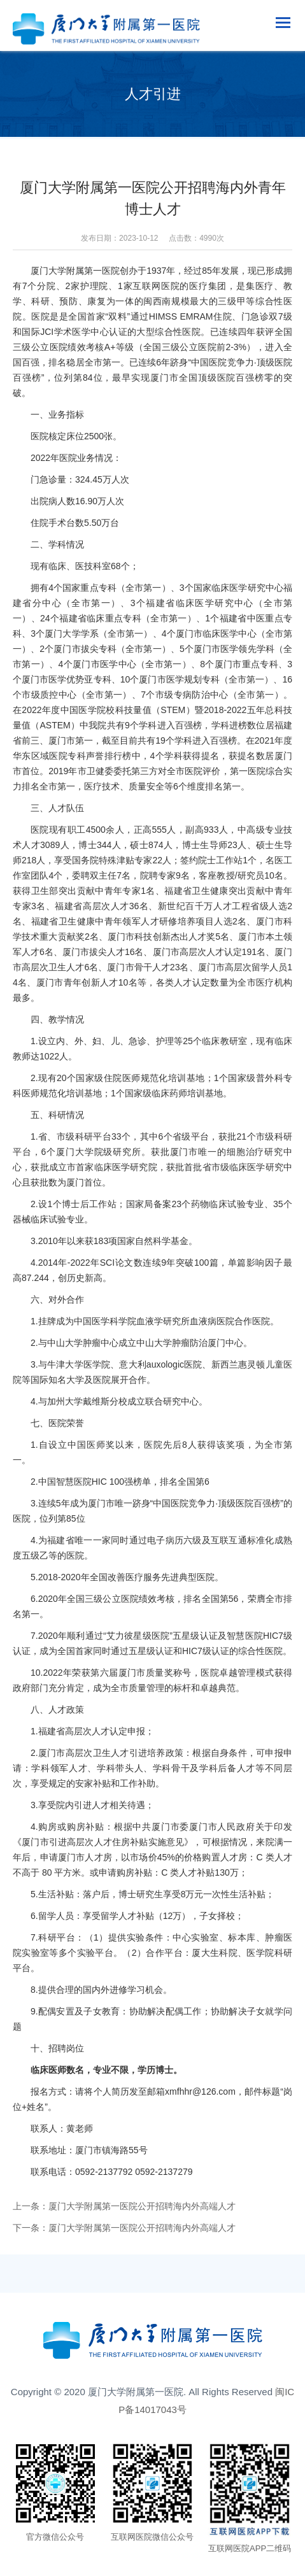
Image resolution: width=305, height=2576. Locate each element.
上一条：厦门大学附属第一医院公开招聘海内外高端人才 (124, 2206)
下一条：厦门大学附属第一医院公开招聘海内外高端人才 (124, 2228)
